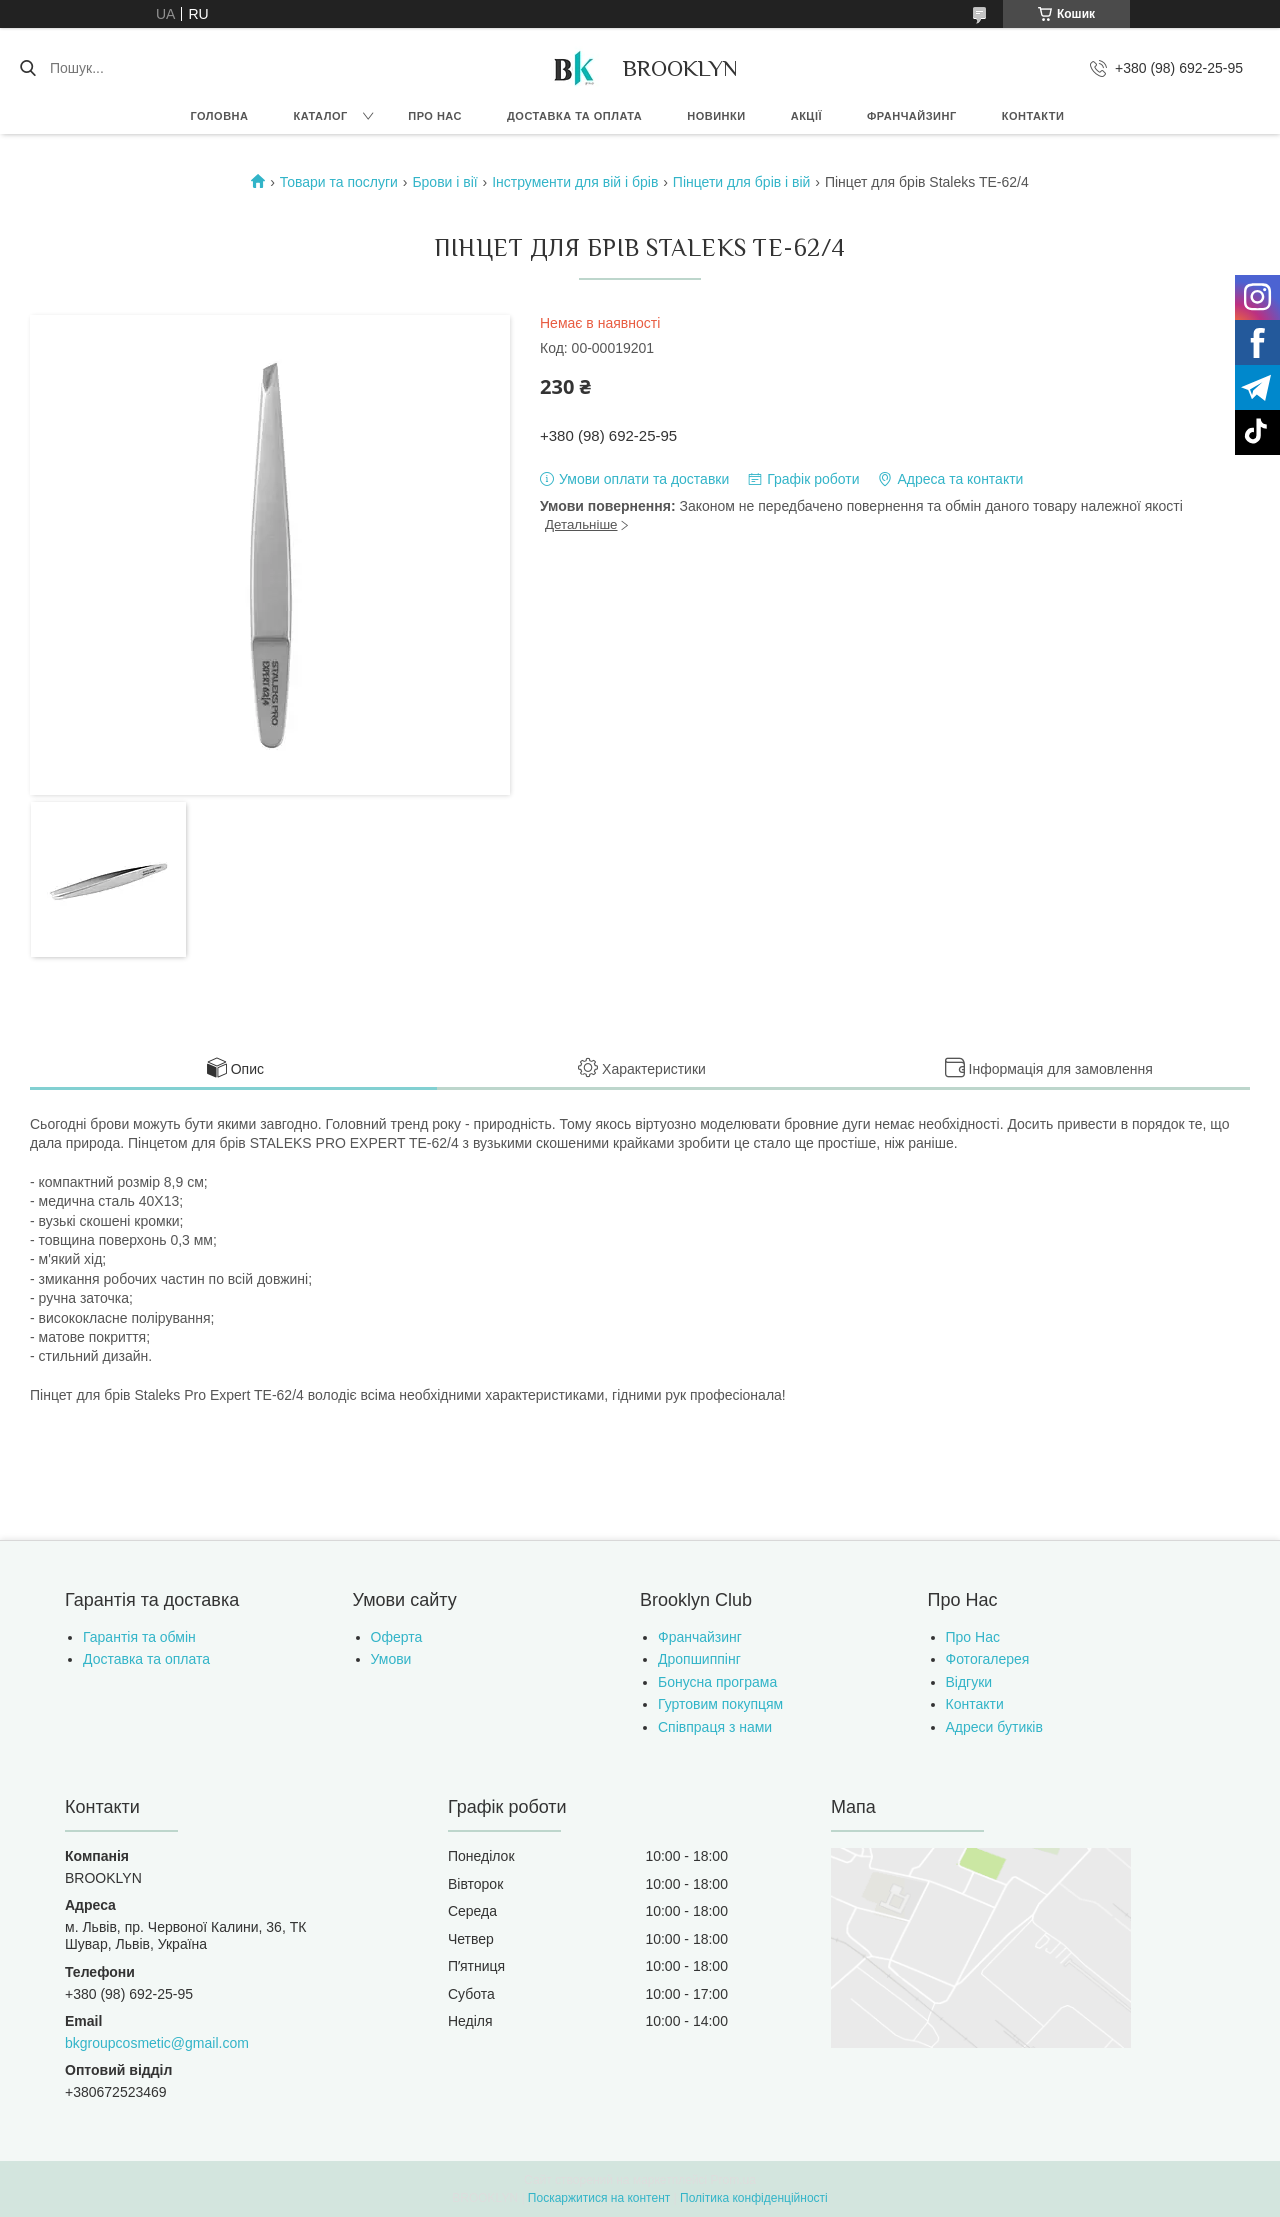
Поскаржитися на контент (599, 2198)
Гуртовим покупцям (720, 1704)
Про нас (435, 116)
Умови (391, 1659)
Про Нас (973, 1637)
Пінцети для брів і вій (742, 182)
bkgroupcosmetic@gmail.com (157, 2043)
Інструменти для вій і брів (575, 182)
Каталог (320, 116)
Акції (806, 116)
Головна (220, 116)
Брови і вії (444, 182)
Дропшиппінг (699, 1659)
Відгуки (969, 1682)
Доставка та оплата (574, 116)
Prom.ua (733, 2180)
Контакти (1033, 116)
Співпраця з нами (715, 1727)
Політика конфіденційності (754, 2198)
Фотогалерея (988, 1659)
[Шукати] (27, 68)
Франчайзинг (912, 116)
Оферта (397, 1637)
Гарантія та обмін (139, 1637)
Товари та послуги (339, 182)
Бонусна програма (717, 1682)
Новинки (716, 116)
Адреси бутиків (994, 1727)
